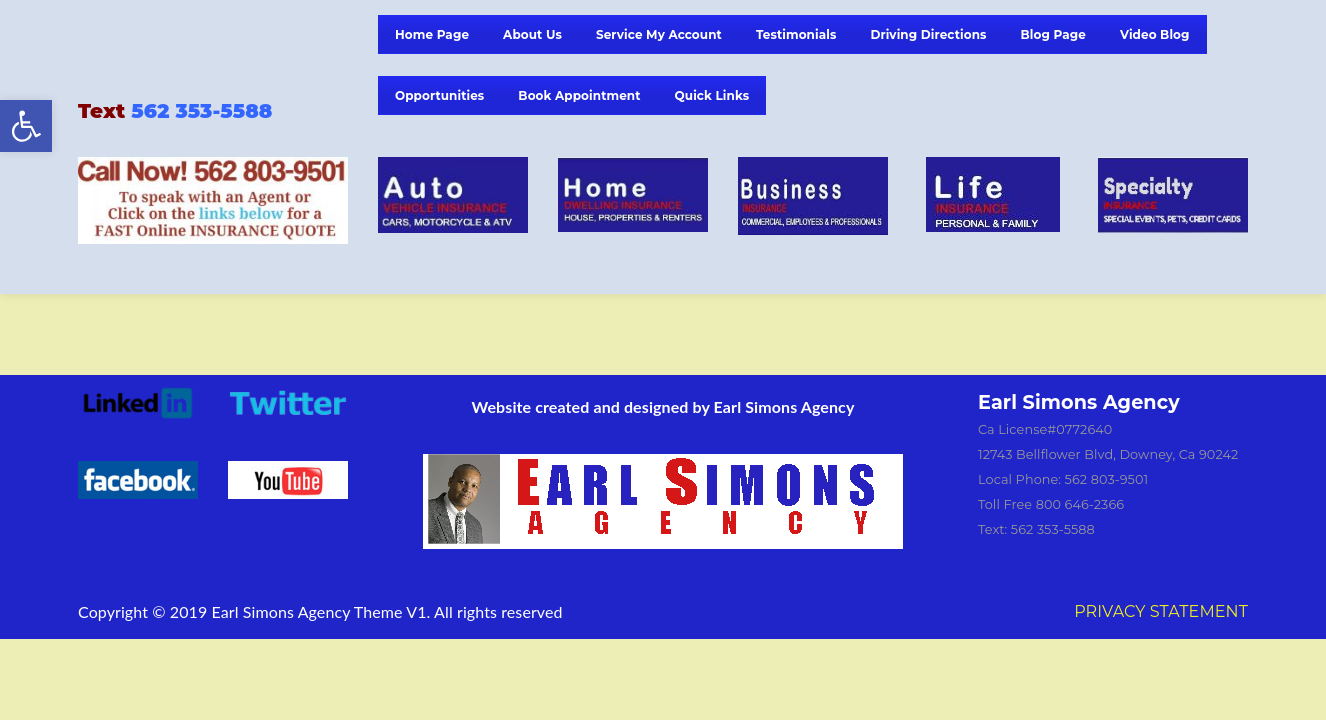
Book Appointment (579, 95)
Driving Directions (928, 34)
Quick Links (712, 95)
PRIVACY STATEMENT (1161, 611)
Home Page (432, 34)
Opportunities (439, 95)
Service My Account (659, 34)
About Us (532, 34)
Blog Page (1053, 34)
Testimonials (796, 34)
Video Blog (1155, 34)
